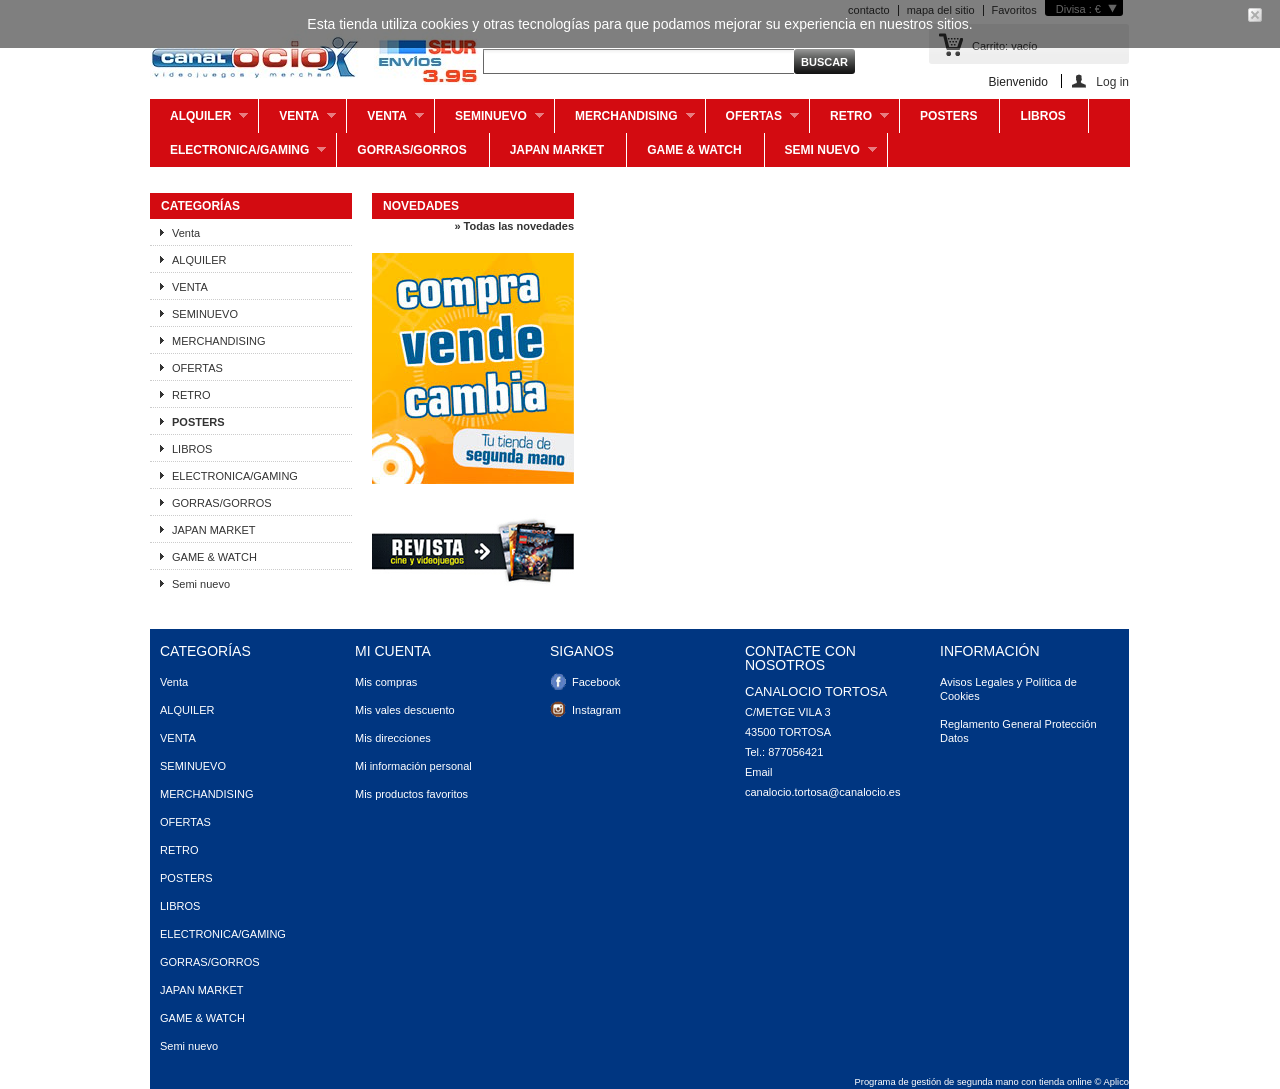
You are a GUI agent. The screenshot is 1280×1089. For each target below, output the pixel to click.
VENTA (385, 121)
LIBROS (1042, 116)
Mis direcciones (393, 738)
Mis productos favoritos (411, 794)
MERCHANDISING (625, 121)
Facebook (596, 682)
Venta (297, 121)
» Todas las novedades (514, 226)
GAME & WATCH (694, 150)
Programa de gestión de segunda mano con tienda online (973, 1082)
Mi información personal (413, 766)
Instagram (596, 710)
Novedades (421, 206)
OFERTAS (752, 121)
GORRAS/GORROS (411, 150)
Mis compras (386, 682)
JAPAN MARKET (557, 150)
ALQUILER (199, 121)
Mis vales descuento (405, 710)
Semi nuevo (821, 155)
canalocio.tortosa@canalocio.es (822, 792)
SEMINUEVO (489, 121)
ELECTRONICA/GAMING (238, 155)
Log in (1112, 81)
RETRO (849, 121)
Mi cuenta (393, 651)
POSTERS (948, 116)
